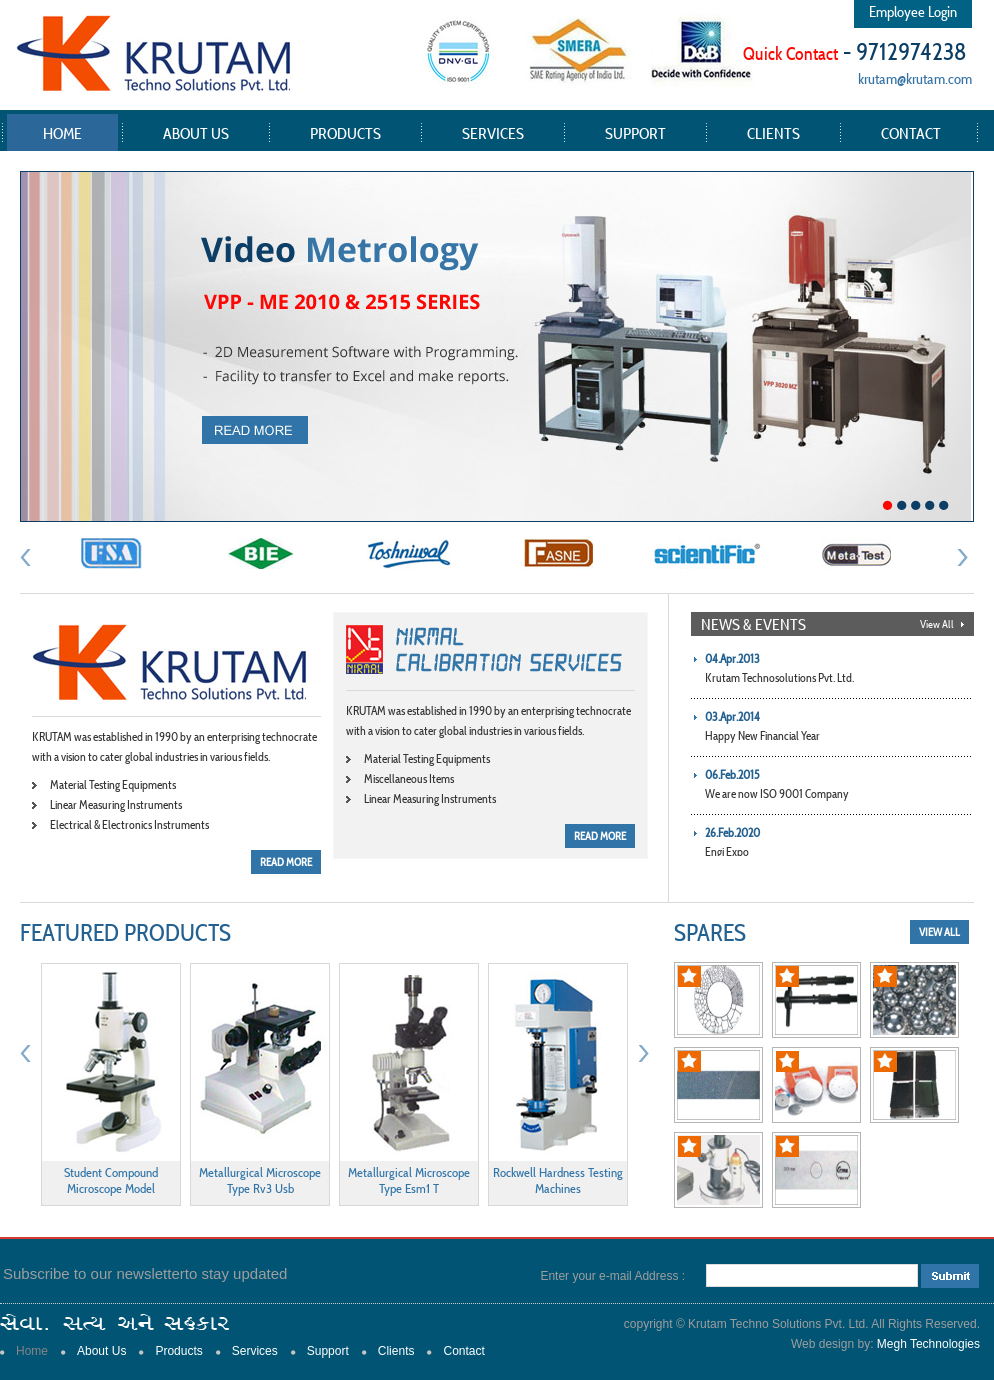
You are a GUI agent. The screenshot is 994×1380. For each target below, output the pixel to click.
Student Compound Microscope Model (111, 1180)
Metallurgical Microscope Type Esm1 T (409, 1180)
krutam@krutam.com (915, 78)
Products (345, 133)
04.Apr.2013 (732, 658)
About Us (196, 133)
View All (937, 624)
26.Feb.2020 (732, 832)
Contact (911, 133)
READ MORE (286, 862)
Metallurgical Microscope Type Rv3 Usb (260, 1180)
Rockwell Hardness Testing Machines (558, 1180)
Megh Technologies (928, 1344)
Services (493, 133)
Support (635, 133)
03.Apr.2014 (732, 716)
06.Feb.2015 (732, 774)
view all (939, 932)
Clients (773, 133)
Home (62, 133)
